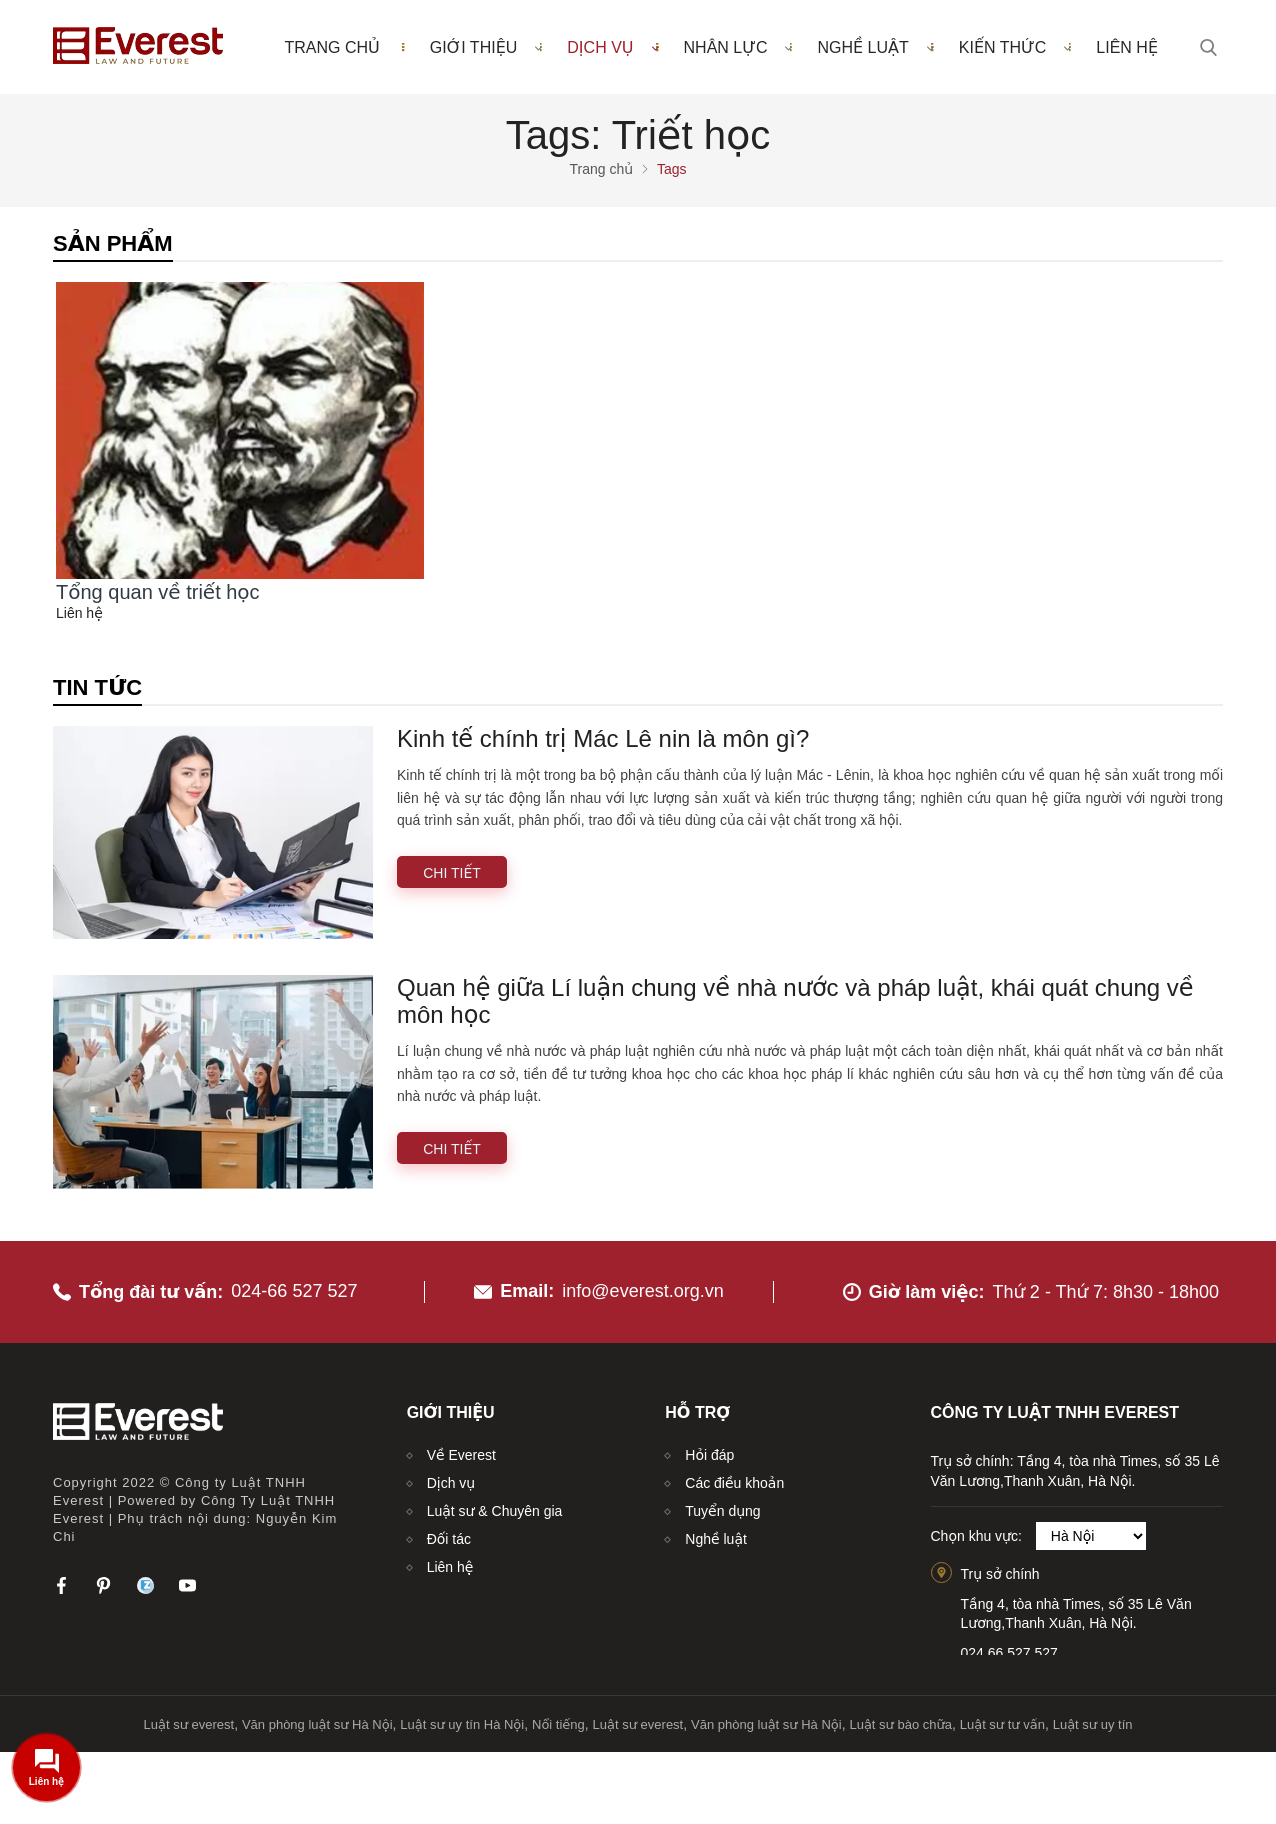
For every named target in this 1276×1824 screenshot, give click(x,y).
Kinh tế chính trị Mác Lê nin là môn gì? (603, 738)
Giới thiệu (486, 47)
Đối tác (449, 1539)
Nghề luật (875, 47)
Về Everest (461, 1455)
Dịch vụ (612, 47)
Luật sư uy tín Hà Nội (462, 1724)
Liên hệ (1127, 47)
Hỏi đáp (709, 1455)
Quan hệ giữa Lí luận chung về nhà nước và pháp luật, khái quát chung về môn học (795, 1000)
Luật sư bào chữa (900, 1724)
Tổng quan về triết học (158, 592)
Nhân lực (738, 47)
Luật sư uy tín (1093, 1724)
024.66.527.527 (1009, 1653)
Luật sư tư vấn (1002, 1724)
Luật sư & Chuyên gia (495, 1511)
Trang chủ (331, 47)
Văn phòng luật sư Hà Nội (317, 1724)
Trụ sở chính (1000, 1574)
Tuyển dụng (722, 1511)
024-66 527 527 (294, 1291)
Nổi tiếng (558, 1724)
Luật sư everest (189, 1724)
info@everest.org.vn (642, 1291)
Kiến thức (1015, 47)
